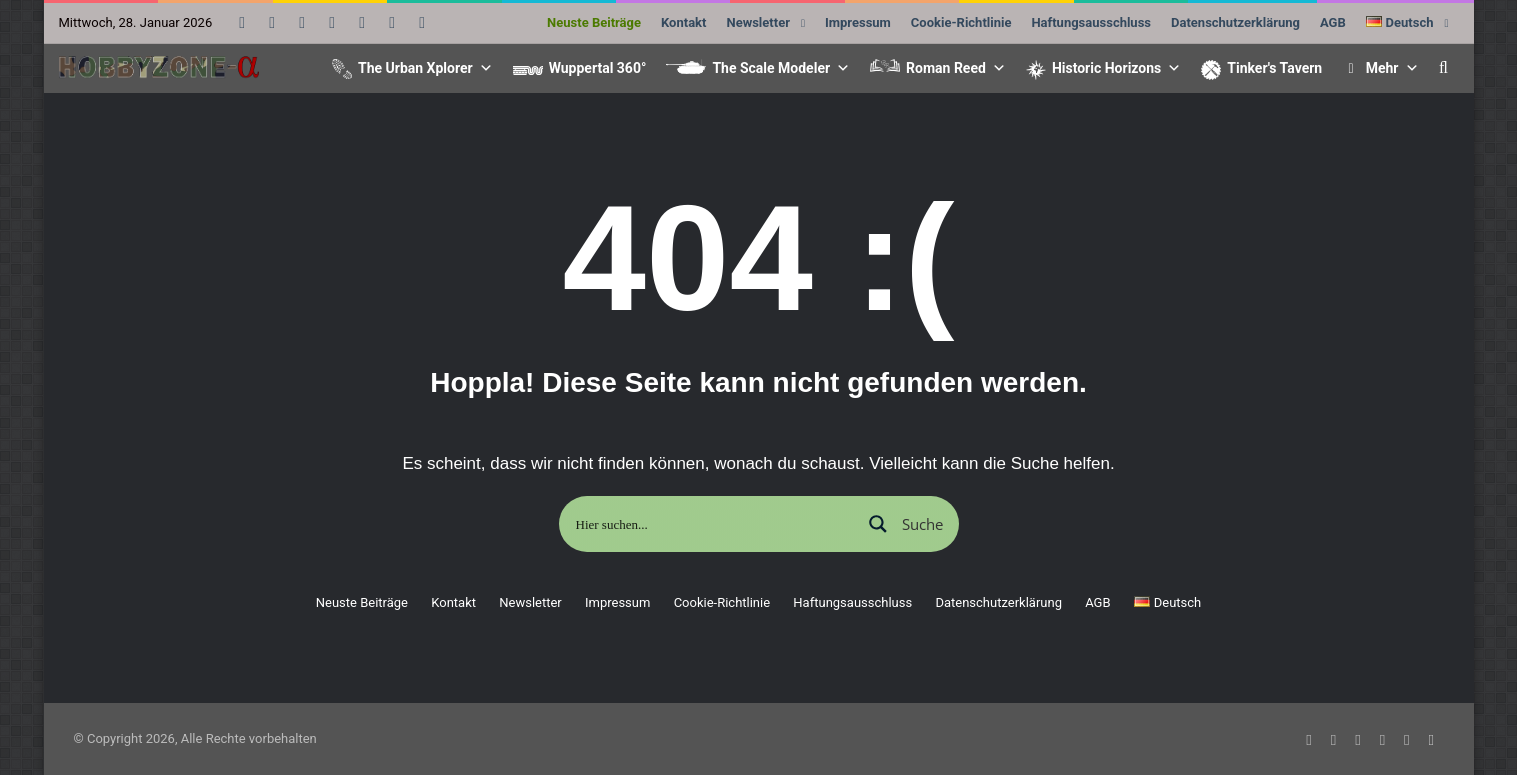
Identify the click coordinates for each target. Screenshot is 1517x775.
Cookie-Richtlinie (961, 22)
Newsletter (757, 22)
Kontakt (683, 22)
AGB (1333, 22)
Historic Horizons (1116, 68)
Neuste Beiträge (594, 22)
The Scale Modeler (781, 68)
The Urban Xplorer (425, 68)
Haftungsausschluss (1091, 22)
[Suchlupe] (904, 524)
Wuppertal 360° (598, 68)
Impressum (858, 22)
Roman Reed (956, 68)
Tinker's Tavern (1274, 68)
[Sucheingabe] (711, 524)
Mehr (1392, 68)
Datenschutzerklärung (1235, 22)
